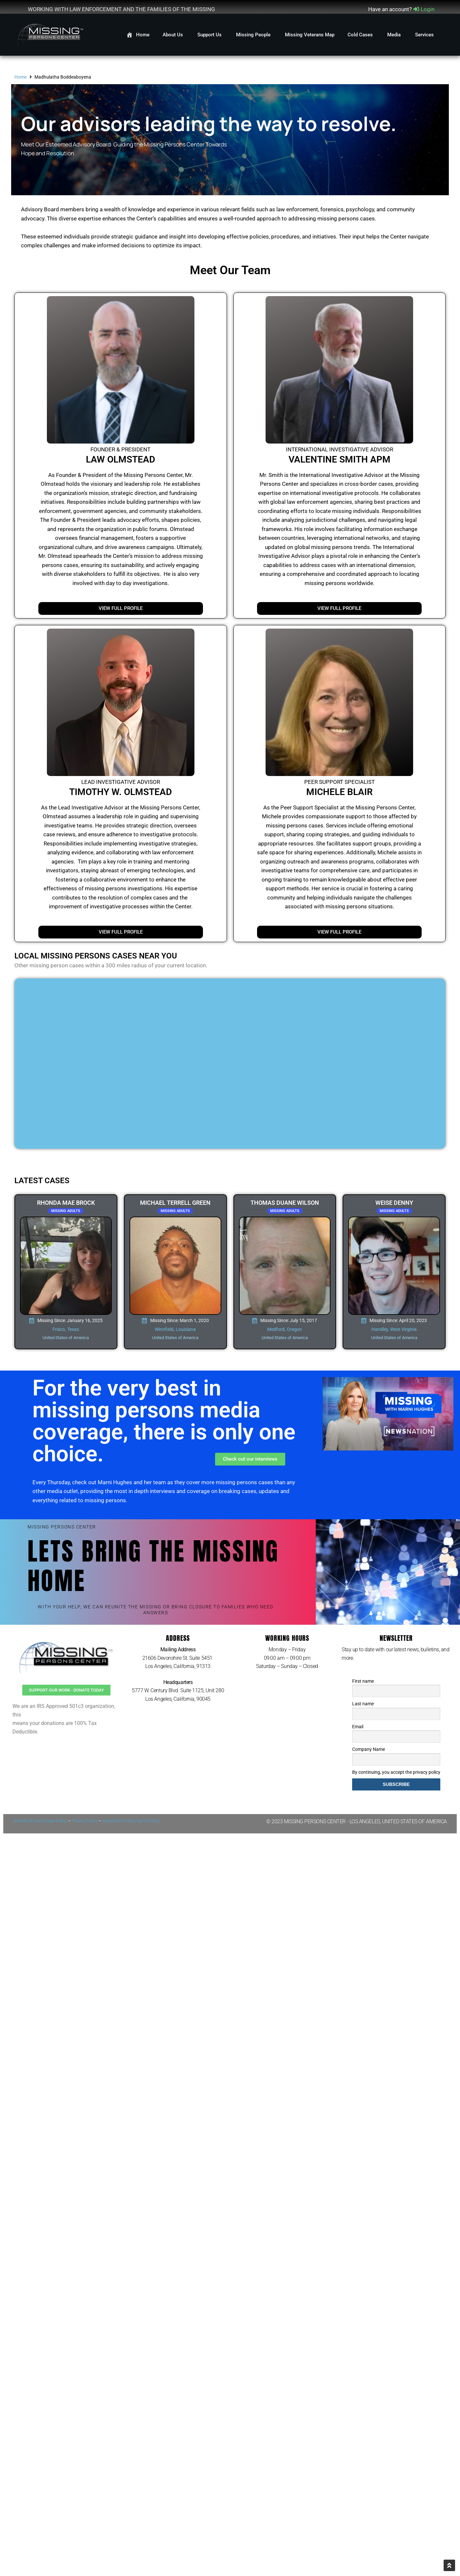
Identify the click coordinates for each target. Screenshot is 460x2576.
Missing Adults (65, 1211)
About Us (173, 34)
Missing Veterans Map (309, 35)
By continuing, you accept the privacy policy (396, 1772)
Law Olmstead (120, 459)
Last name (363, 1703)
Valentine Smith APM (339, 459)
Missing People (254, 34)
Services (425, 34)
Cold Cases (361, 34)
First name (363, 1681)
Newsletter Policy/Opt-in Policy (131, 1820)
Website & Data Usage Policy (40, 1820)
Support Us (210, 34)
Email (357, 1726)
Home (20, 77)
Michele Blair (339, 791)
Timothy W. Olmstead (120, 791)
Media (394, 34)
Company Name (368, 1749)
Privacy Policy (84, 1820)
